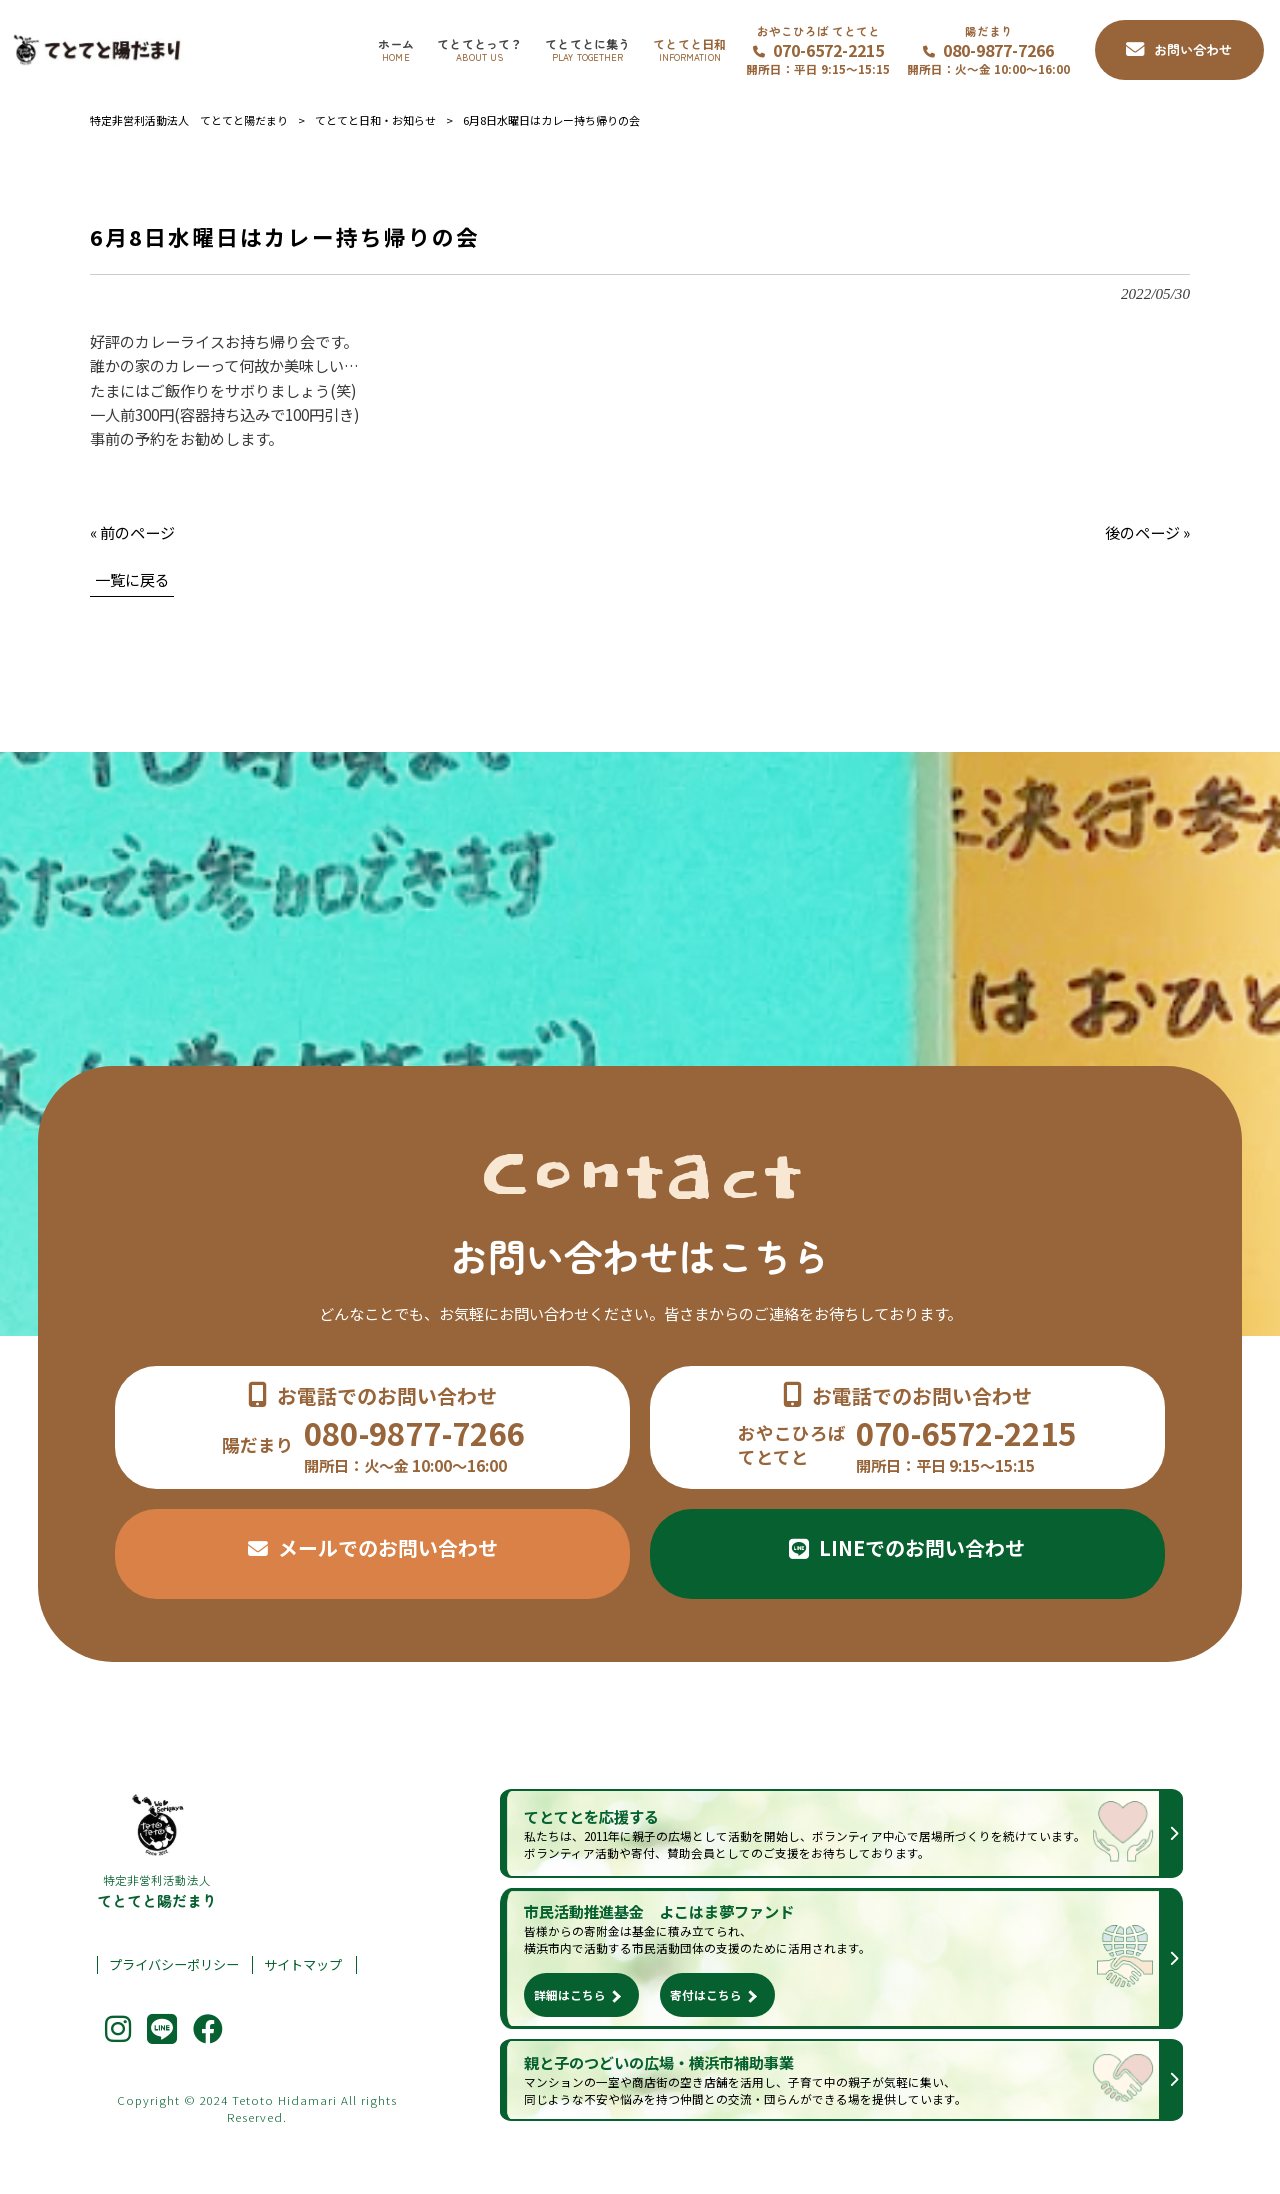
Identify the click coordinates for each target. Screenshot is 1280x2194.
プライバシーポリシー (174, 1965)
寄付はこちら (706, 1995)
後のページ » (1147, 532)
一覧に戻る (132, 579)
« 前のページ (132, 532)
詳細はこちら (570, 1995)
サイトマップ (303, 1965)
